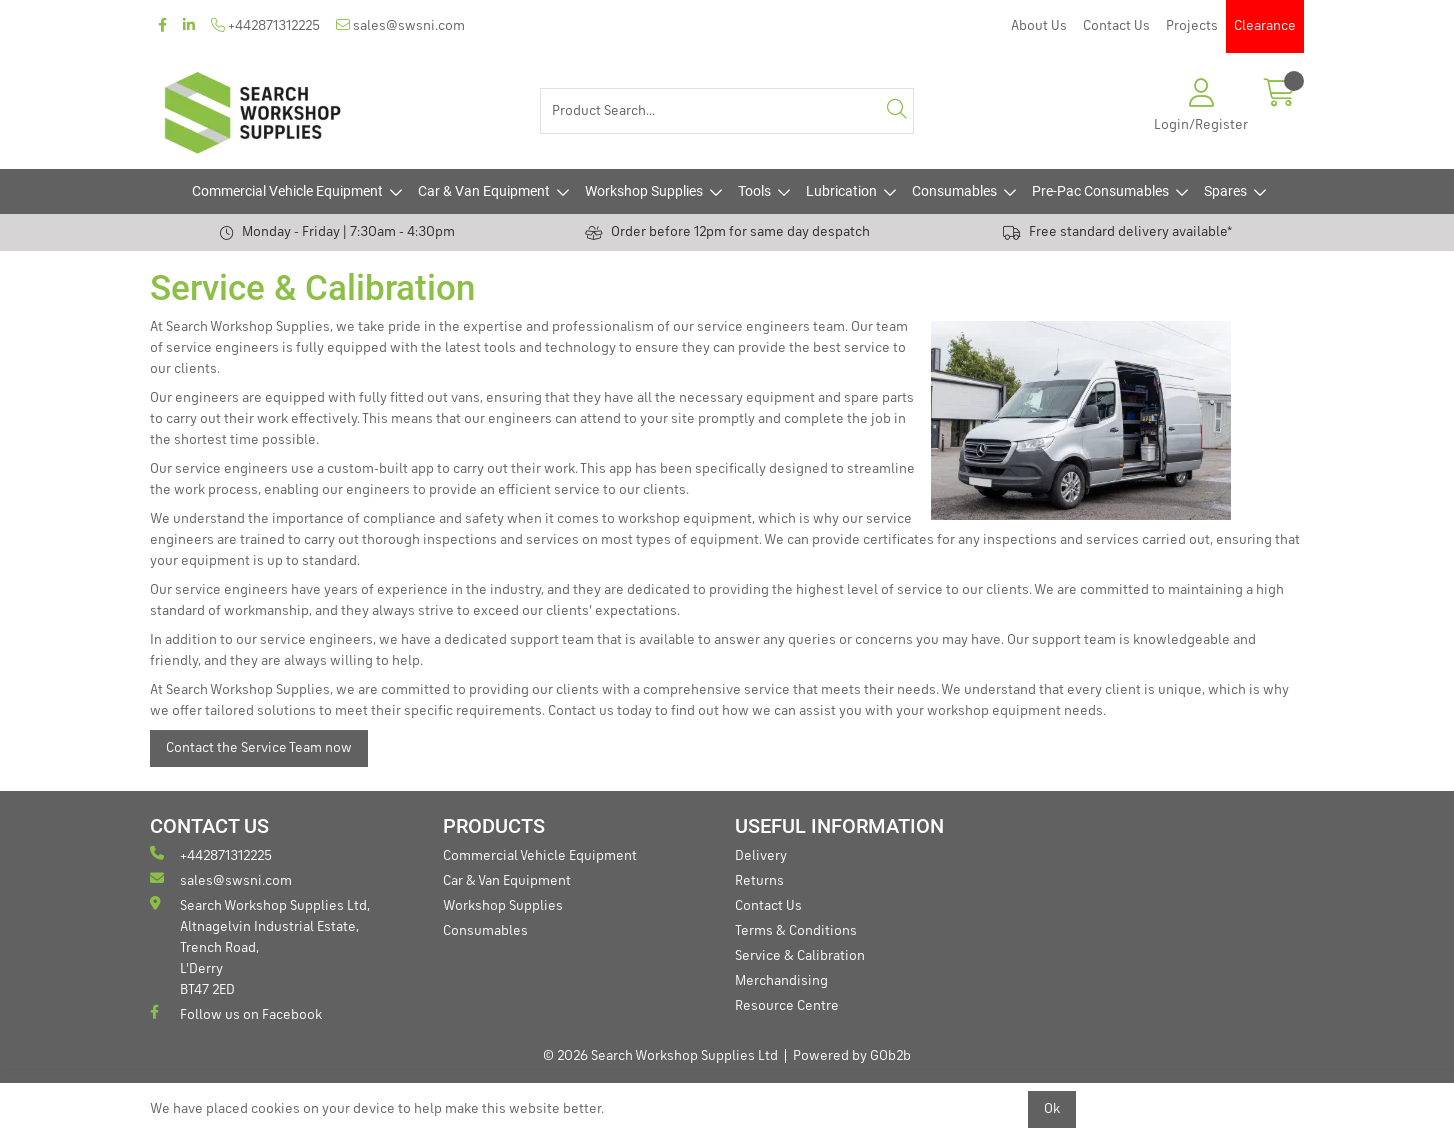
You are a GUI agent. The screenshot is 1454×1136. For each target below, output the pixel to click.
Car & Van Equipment (484, 191)
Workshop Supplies (644, 191)
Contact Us (1116, 26)
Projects (1192, 26)
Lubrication (841, 191)
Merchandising (781, 981)
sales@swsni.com (400, 25)
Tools (754, 191)
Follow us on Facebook (236, 1013)
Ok (1052, 1109)
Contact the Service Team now (259, 748)
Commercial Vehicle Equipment (287, 191)
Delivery (761, 856)
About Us (1039, 26)
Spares (1225, 191)
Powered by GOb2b (852, 1056)
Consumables (954, 191)
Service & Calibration (800, 956)
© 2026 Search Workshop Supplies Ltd (660, 1056)
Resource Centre (787, 1006)
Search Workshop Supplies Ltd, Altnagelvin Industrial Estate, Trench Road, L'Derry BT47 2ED (260, 946)
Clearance (1265, 26)
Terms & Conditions (796, 931)
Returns (759, 881)
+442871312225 (265, 25)
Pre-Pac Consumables (1100, 191)
